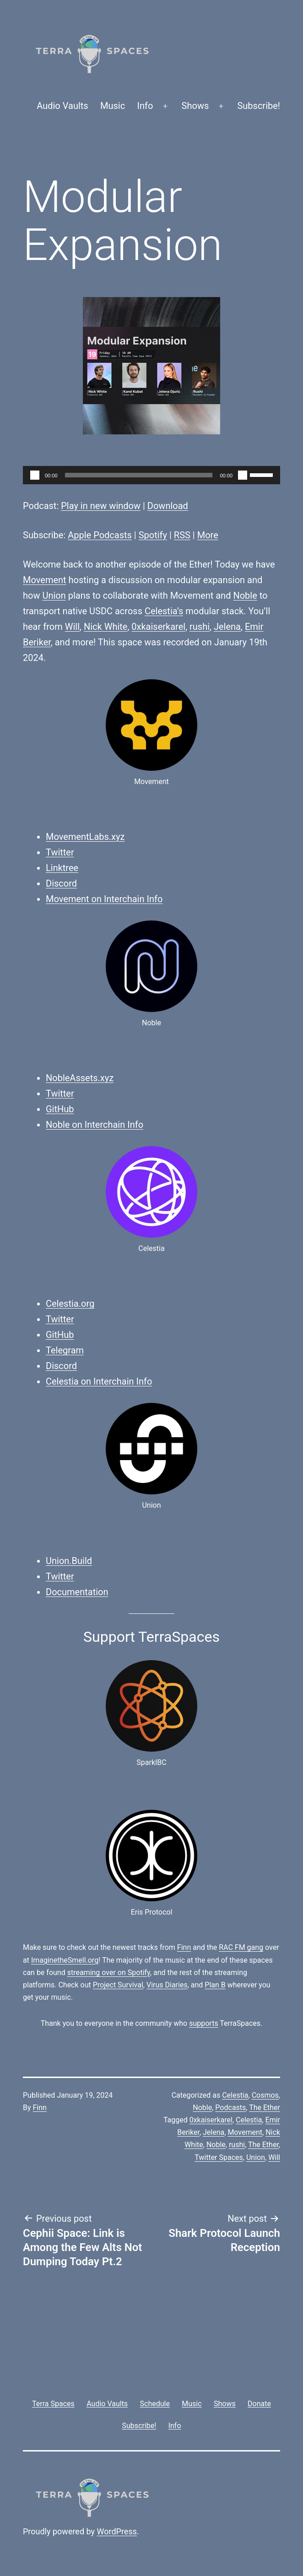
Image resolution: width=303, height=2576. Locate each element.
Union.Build (69, 1560)
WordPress (117, 2531)
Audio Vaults (62, 105)
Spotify (153, 535)
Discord (61, 883)
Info (145, 105)
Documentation (77, 1591)
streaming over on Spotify (108, 1972)
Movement (44, 579)
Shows (195, 105)
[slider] (139, 475)
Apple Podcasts (100, 535)
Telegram (65, 1350)
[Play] (34, 475)
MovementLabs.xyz (85, 836)
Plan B (215, 1985)
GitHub (60, 1109)
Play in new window (101, 505)
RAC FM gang (241, 1947)
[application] (151, 475)
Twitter (60, 852)
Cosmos (265, 2095)
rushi (199, 626)
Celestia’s (164, 611)
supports (203, 2023)
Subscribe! (258, 105)
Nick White (105, 626)
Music (112, 105)
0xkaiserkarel (158, 626)
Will (72, 626)
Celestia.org (70, 1303)
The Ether (264, 2107)
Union (53, 595)
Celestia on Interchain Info (99, 1381)
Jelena (227, 626)
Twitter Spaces (219, 2157)
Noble (245, 595)
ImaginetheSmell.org (64, 1960)
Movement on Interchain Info (104, 898)
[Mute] (242, 475)
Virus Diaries (167, 1985)
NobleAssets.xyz (80, 1077)
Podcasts (230, 2107)
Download (167, 505)
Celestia (235, 2095)
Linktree (62, 867)
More (207, 535)
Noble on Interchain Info (94, 1124)
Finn (184, 1947)
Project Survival (118, 1985)
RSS (182, 535)
